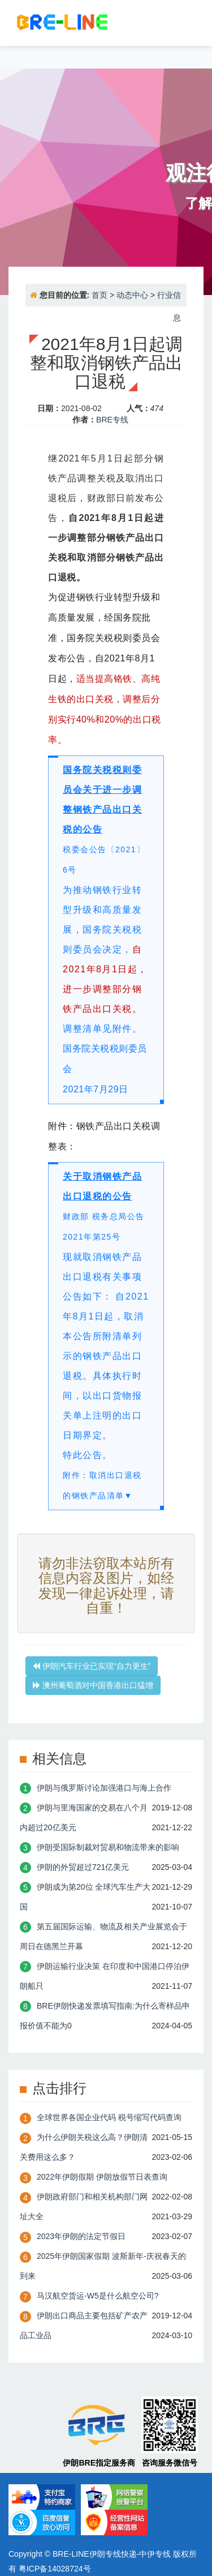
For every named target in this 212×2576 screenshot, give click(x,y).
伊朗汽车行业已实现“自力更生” (91, 1666)
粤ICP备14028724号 (55, 2568)
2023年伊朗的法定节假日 (81, 2236)
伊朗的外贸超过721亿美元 (83, 1867)
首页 (99, 295)
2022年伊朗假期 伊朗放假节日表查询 (102, 2176)
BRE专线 (112, 419)
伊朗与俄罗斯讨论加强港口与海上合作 (104, 1787)
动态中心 (132, 295)
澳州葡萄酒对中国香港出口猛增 (93, 1685)
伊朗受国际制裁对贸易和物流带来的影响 (108, 1847)
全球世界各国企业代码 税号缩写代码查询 (109, 2117)
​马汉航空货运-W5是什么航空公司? (97, 2295)
